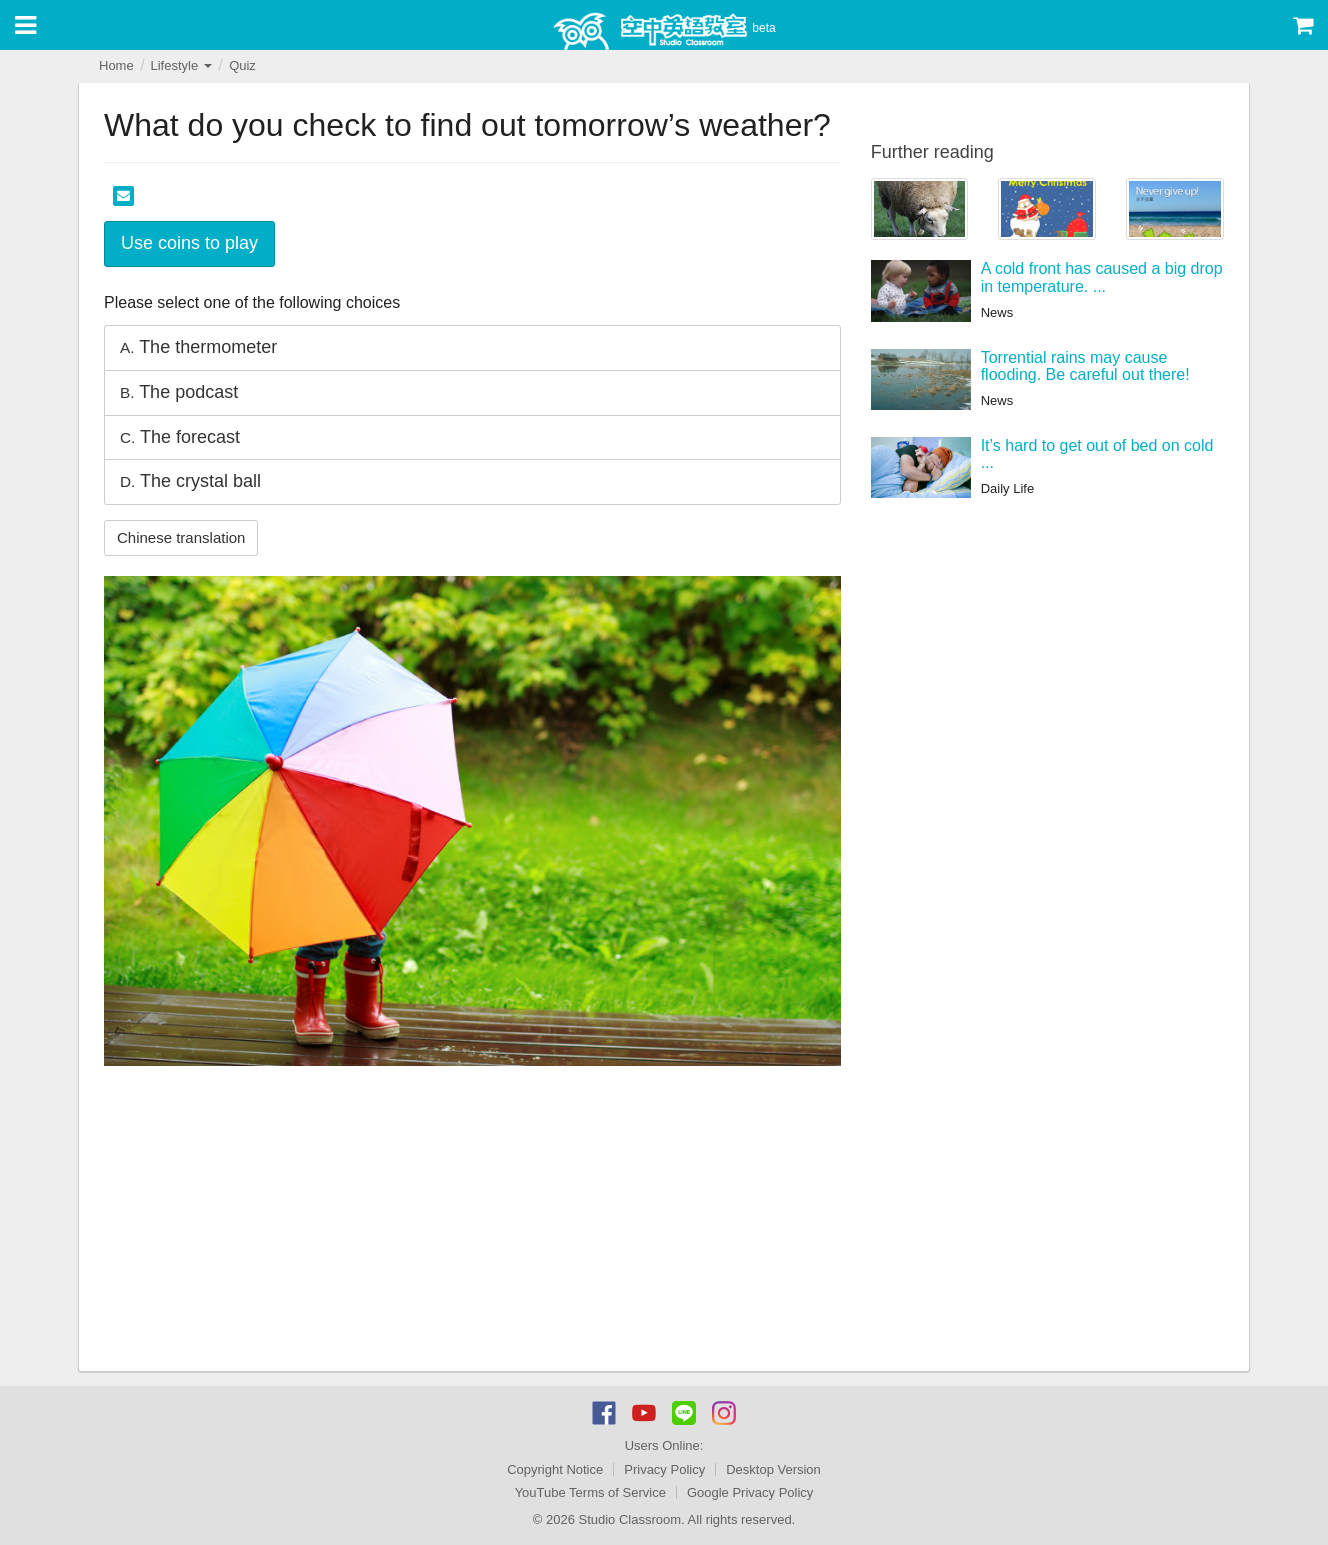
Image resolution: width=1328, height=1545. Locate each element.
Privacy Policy (664, 1469)
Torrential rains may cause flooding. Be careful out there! (1085, 366)
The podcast (179, 392)
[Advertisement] (472, 1221)
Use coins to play (189, 243)
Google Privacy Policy (750, 1492)
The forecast (180, 437)
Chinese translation (181, 537)
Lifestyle (180, 65)
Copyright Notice (555, 1469)
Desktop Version (773, 1469)
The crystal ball (190, 481)
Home (116, 65)
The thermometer (198, 347)
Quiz (242, 65)
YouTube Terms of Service (590, 1492)
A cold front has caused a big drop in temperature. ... (1102, 277)
